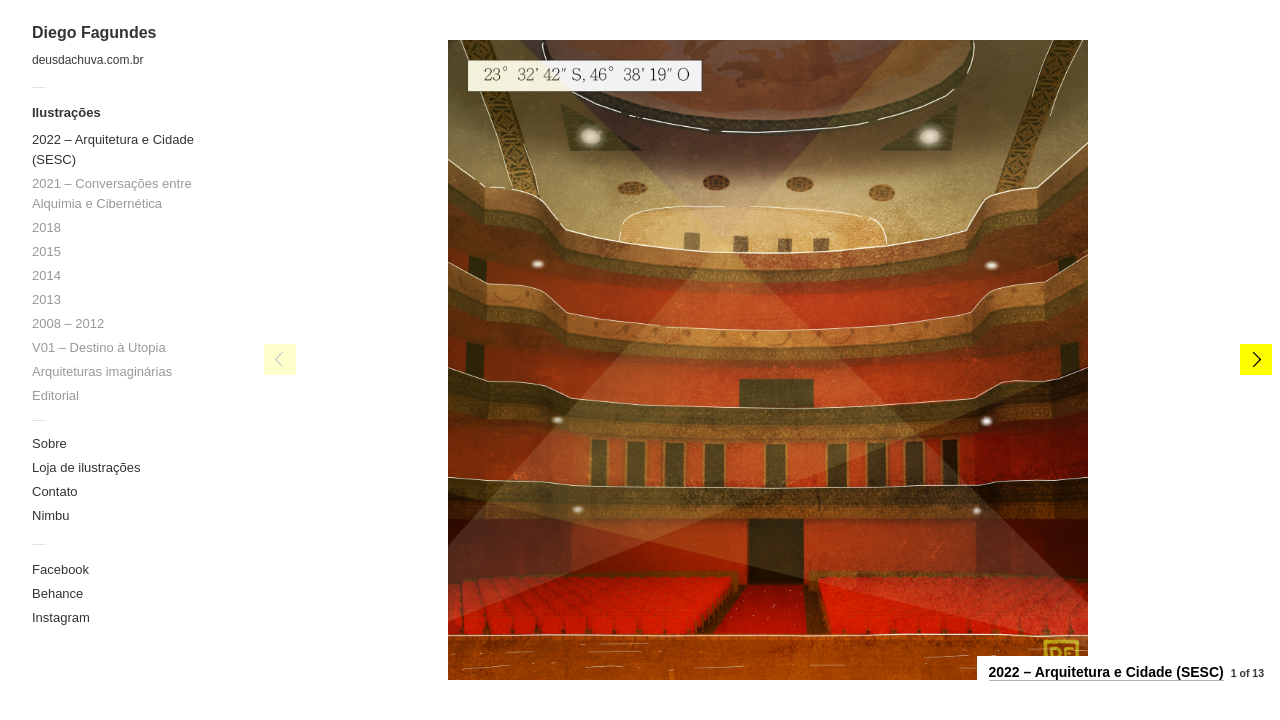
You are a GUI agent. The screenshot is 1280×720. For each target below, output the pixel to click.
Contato (55, 491)
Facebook (60, 569)
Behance (57, 593)
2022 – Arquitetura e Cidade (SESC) (1106, 672)
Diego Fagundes (94, 32)
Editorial (55, 395)
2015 (46, 251)
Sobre (49, 443)
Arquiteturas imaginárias (102, 371)
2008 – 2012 (68, 323)
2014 (46, 275)
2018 (46, 227)
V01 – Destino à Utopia (99, 347)
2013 (46, 299)
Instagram (61, 617)
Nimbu (51, 515)
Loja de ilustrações (86, 467)
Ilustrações (66, 112)
